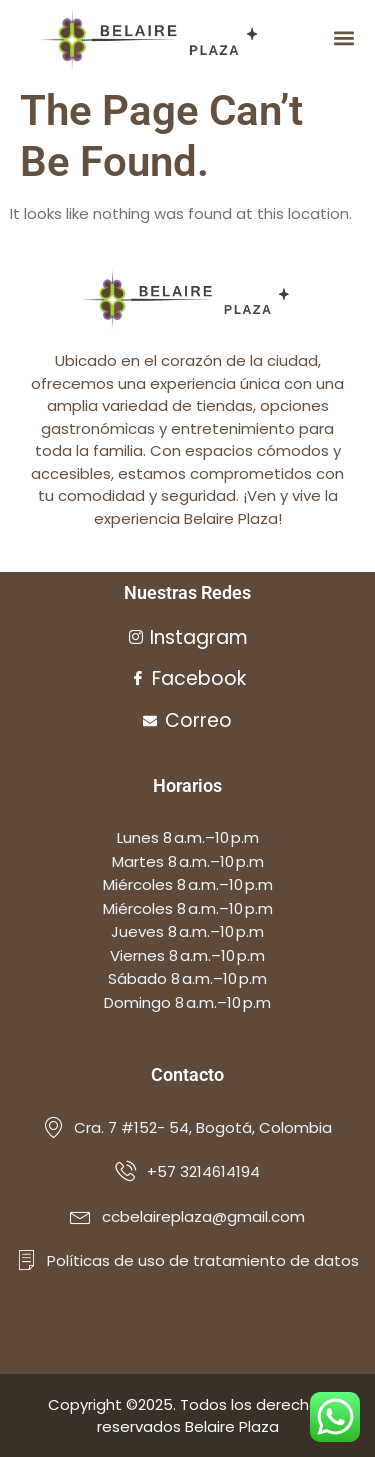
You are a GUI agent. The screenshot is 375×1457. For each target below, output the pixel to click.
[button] (343, 38)
